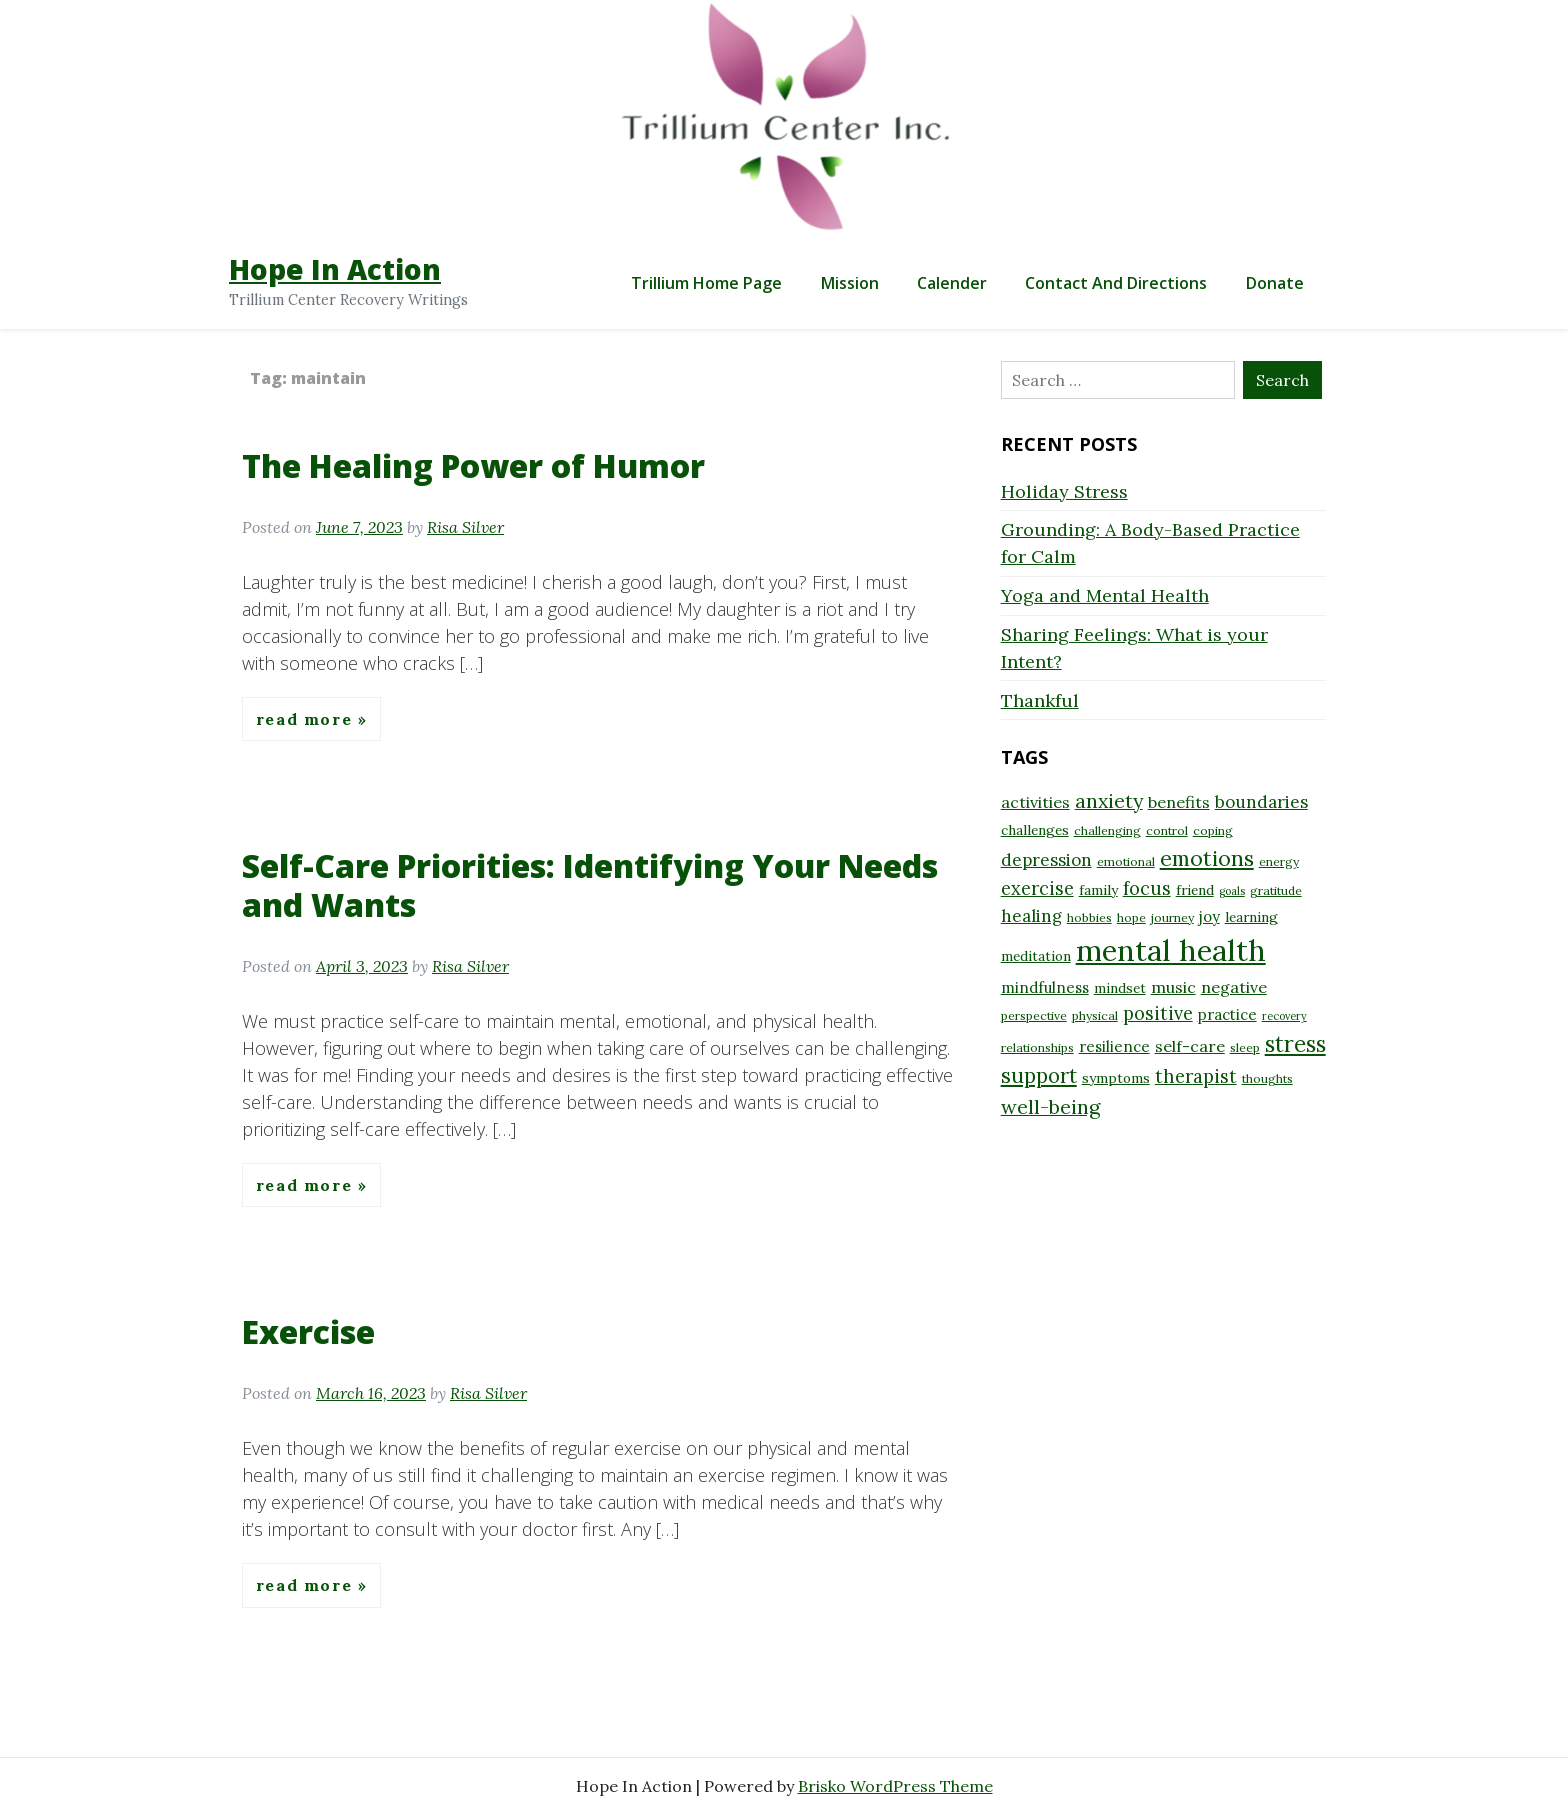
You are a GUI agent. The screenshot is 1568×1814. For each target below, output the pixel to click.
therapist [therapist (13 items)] (1196, 1076)
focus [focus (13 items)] (1147, 888)
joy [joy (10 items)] (1209, 916)
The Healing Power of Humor (473, 465)
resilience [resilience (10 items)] (1114, 1046)
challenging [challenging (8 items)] (1107, 830)
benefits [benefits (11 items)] (1179, 802)
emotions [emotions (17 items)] (1207, 858)
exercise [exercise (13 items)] (1037, 888)
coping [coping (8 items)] (1213, 830)
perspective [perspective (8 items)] (1034, 1015)
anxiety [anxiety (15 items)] (1109, 800)
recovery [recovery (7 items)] (1284, 1016)
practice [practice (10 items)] (1227, 1014)
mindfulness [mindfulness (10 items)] (1045, 987)
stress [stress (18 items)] (1295, 1044)
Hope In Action (335, 269)
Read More (307, 719)
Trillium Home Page (706, 283)
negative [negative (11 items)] (1234, 987)
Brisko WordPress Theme (895, 1786)
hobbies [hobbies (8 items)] (1089, 917)
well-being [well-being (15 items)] (1050, 1106)
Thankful (1040, 700)
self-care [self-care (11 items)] (1190, 1046)
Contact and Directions (1116, 283)
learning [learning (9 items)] (1251, 917)
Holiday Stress (1064, 491)
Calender (952, 283)
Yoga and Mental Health (1105, 595)
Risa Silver (465, 527)
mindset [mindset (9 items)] (1120, 988)
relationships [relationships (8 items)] (1037, 1047)
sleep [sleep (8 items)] (1245, 1047)
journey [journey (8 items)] (1172, 917)
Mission (850, 283)
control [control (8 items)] (1167, 830)
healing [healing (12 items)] (1031, 916)
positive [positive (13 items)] (1158, 1013)
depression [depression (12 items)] (1046, 860)
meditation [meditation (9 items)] (1036, 956)
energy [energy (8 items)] (1279, 861)
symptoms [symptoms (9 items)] (1116, 1078)
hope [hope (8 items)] (1131, 917)
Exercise (308, 1331)
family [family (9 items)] (1098, 890)
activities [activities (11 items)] (1035, 802)
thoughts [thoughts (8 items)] (1267, 1078)
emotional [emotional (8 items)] (1126, 861)
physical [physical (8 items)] (1095, 1015)
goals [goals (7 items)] (1232, 891)
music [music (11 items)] (1173, 987)
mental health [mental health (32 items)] (1171, 950)
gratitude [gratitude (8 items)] (1276, 890)
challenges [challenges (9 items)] (1035, 830)
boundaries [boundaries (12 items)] (1261, 802)
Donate (1275, 283)
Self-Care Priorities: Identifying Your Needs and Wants (590, 884)
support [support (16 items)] (1039, 1075)
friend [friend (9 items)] (1195, 890)
